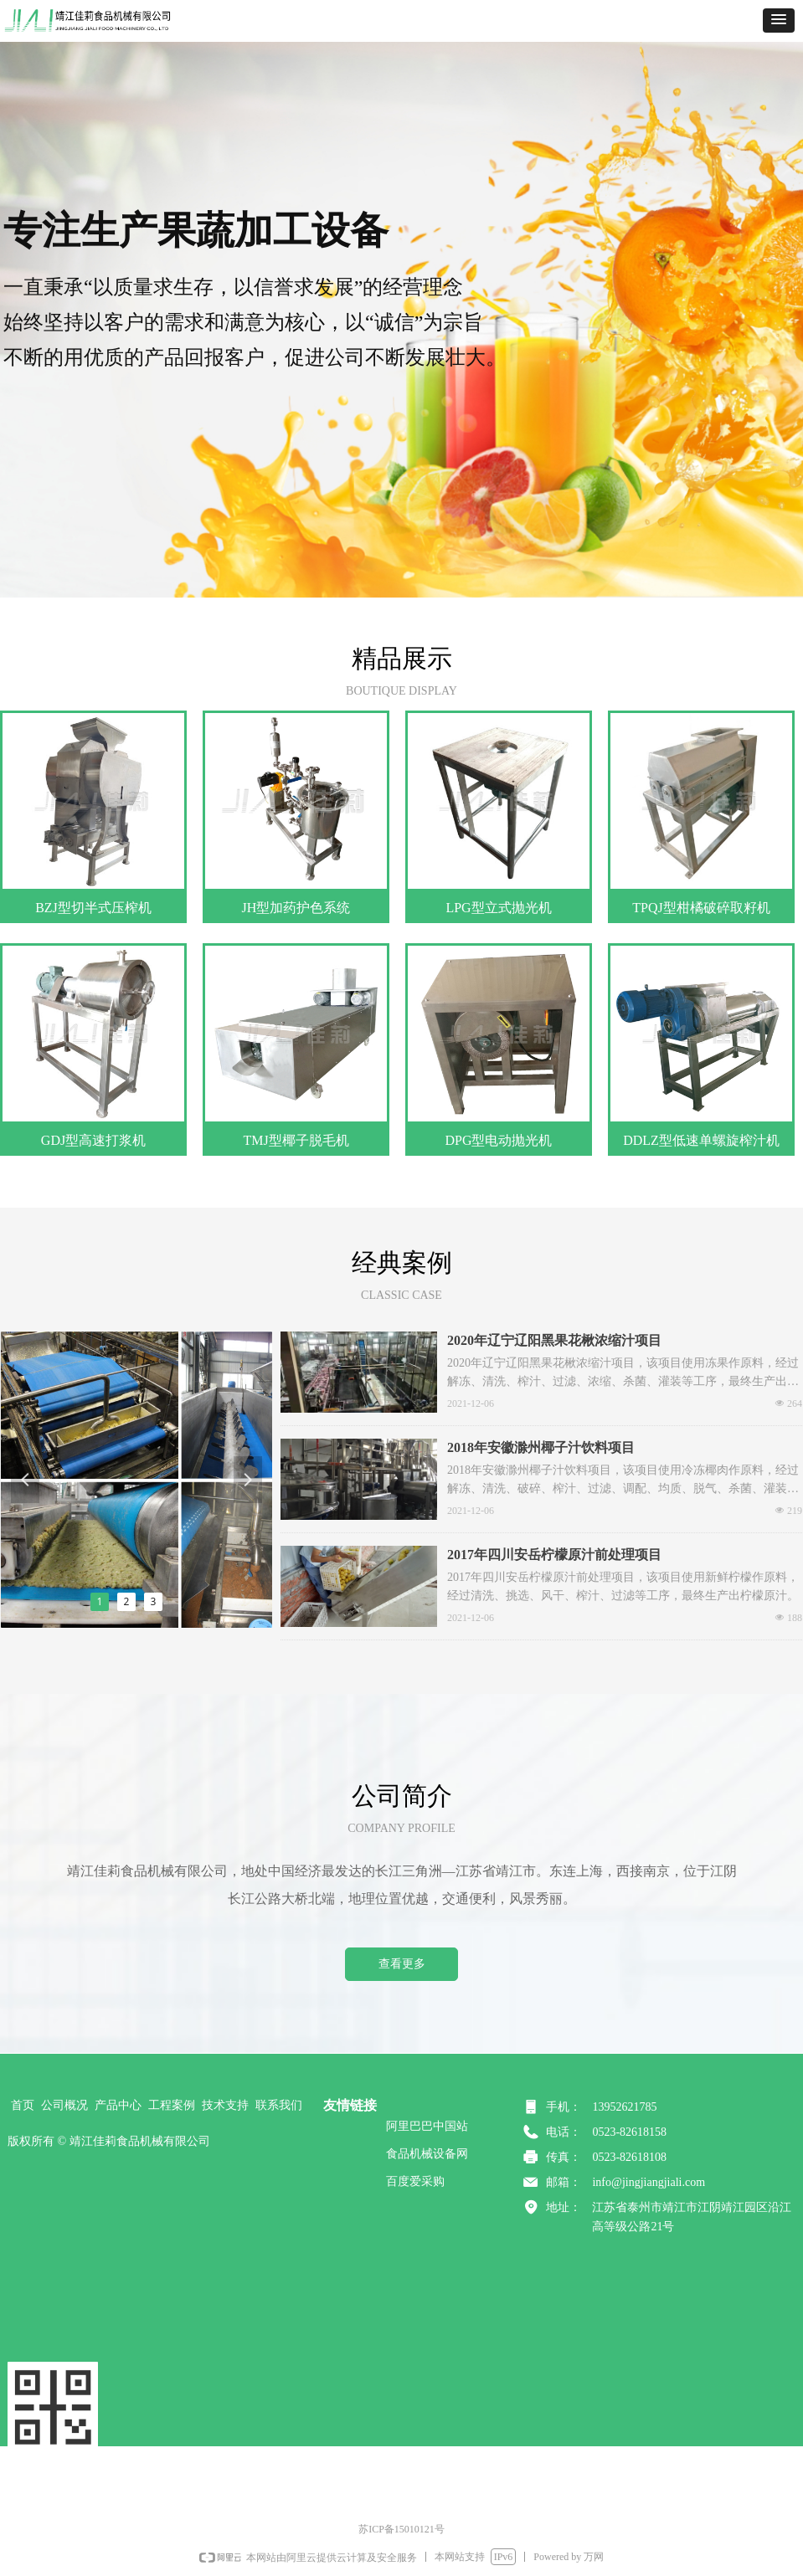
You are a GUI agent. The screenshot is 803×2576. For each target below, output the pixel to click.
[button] (779, 20)
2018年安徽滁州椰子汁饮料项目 (541, 1447)
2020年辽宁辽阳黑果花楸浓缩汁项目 (554, 1340)
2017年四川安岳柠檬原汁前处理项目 (554, 1554)
